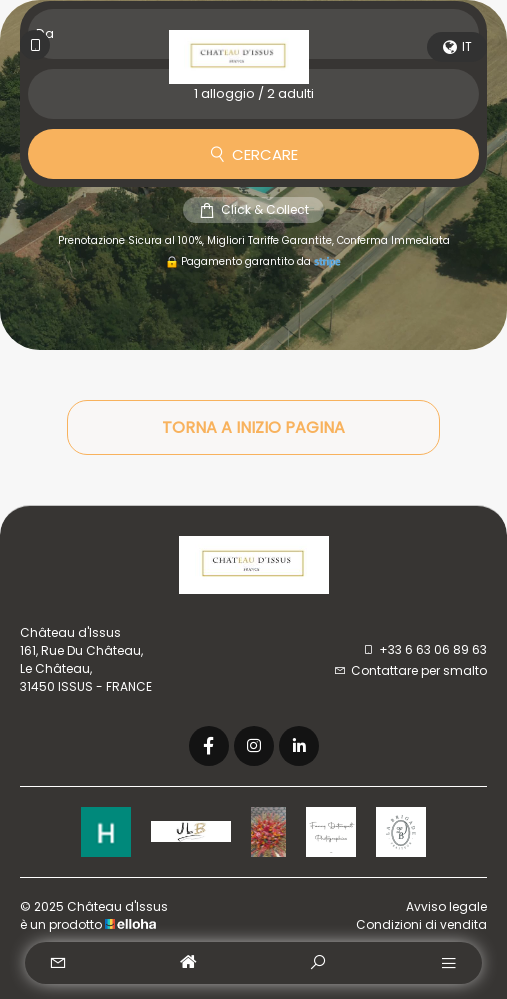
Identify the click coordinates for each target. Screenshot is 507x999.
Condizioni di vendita (421, 924)
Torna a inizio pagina (253, 427)
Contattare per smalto (410, 670)
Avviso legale (446, 906)
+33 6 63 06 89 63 (424, 649)
